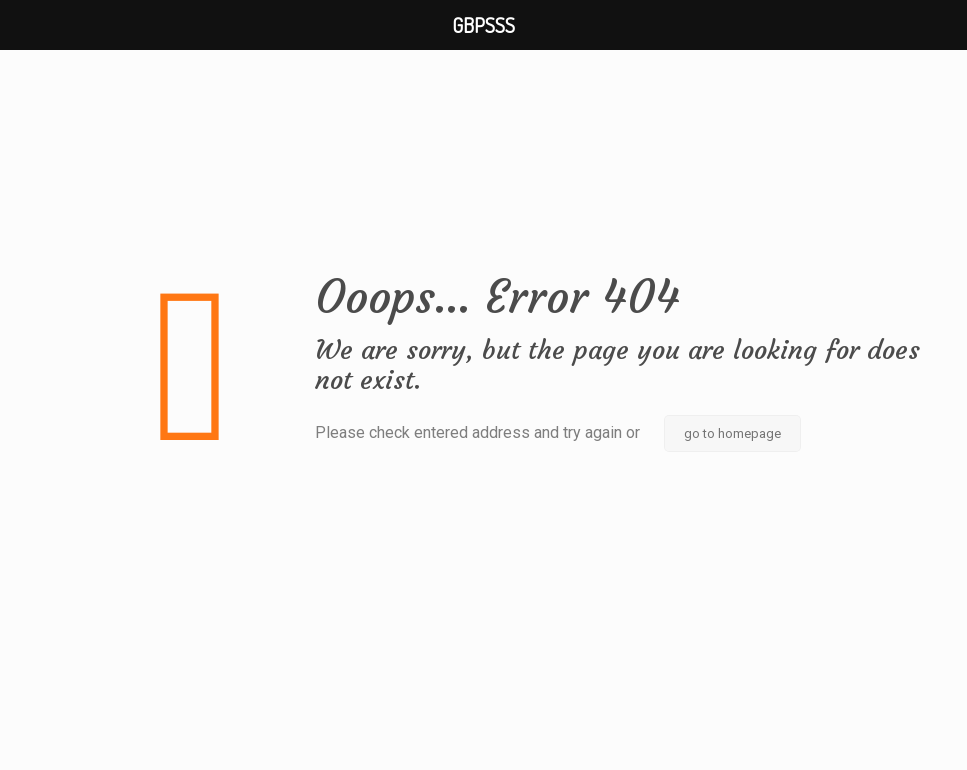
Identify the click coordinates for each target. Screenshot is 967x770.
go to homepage (732, 433)
